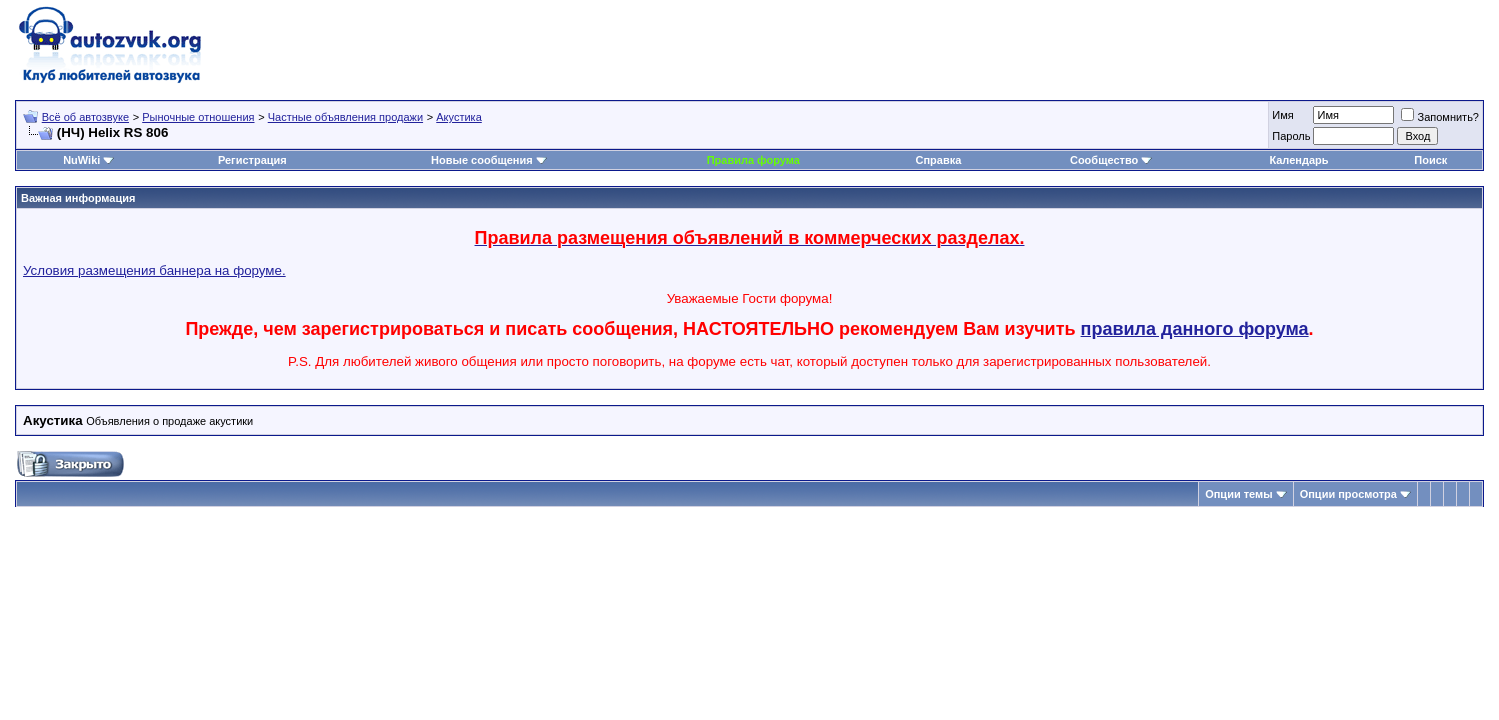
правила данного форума (1195, 329)
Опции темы (1238, 494)
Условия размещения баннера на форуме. (154, 270)
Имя (1282, 115)
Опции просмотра (1348, 494)
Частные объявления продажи (345, 117)
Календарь (1298, 160)
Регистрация (252, 160)
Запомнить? (1440, 117)
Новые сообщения (482, 160)
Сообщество (1111, 160)
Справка (939, 160)
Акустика (459, 117)
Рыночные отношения (198, 117)
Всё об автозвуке (85, 117)
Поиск (1430, 160)
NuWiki (81, 160)
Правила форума (753, 160)
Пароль (1291, 136)
